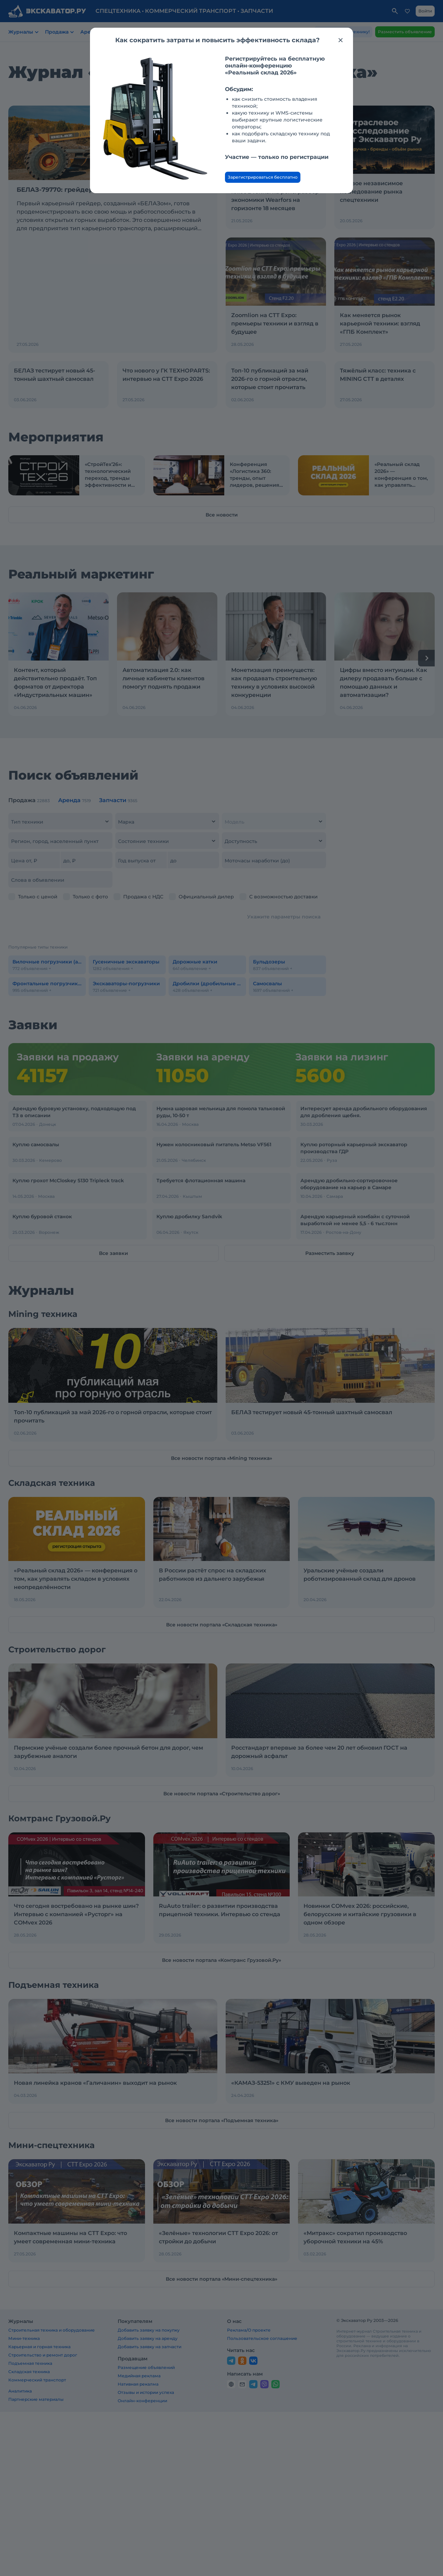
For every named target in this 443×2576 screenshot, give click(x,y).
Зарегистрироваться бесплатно (263, 177)
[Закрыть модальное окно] (340, 40)
